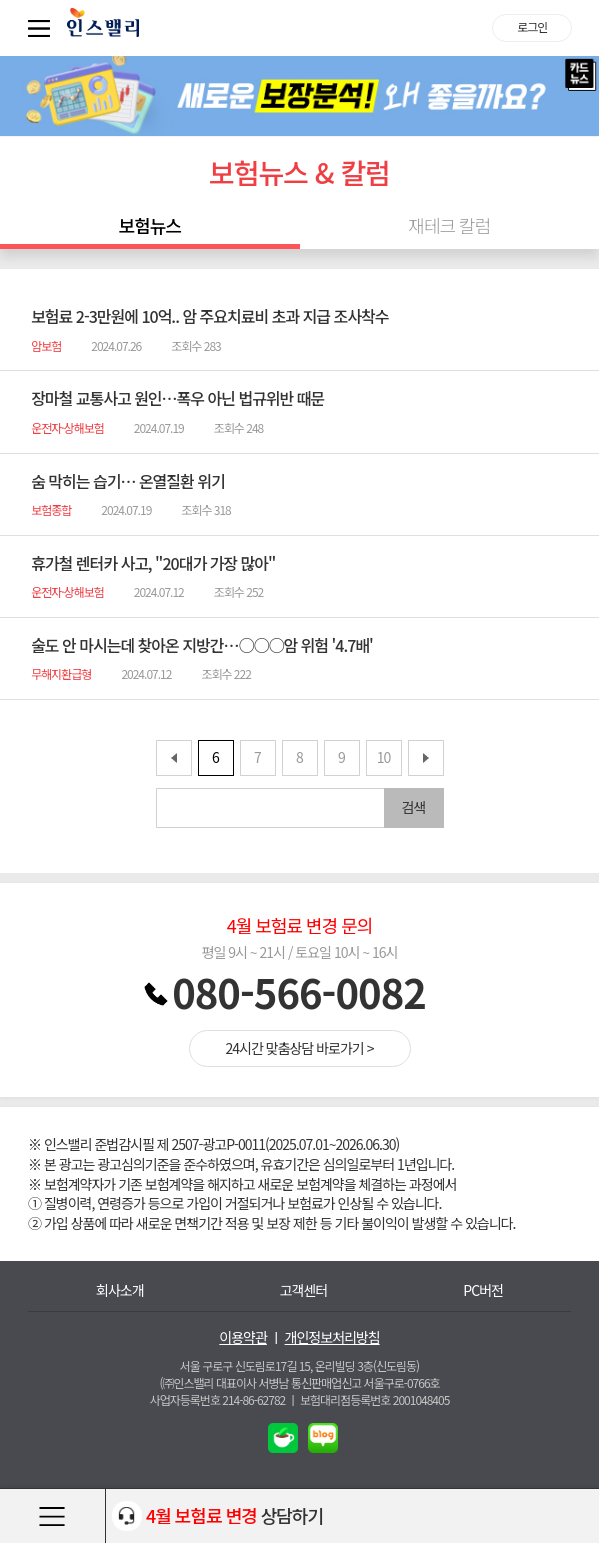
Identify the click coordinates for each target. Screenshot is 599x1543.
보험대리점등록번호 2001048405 (374, 1399)
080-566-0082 (299, 992)
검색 (414, 807)
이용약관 (243, 1337)
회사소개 (120, 1290)
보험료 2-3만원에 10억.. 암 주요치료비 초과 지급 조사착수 (209, 316)
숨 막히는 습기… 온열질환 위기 (128, 481)
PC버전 (483, 1290)
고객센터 (304, 1290)
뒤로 (426, 758)
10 (384, 757)
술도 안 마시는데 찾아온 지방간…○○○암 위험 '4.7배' (202, 645)
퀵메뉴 (43, 28)
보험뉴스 (150, 225)
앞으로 (174, 758)
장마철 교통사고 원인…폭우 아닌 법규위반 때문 (177, 398)
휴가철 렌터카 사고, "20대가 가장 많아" (153, 563)
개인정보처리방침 (332, 1337)
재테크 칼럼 (449, 225)
